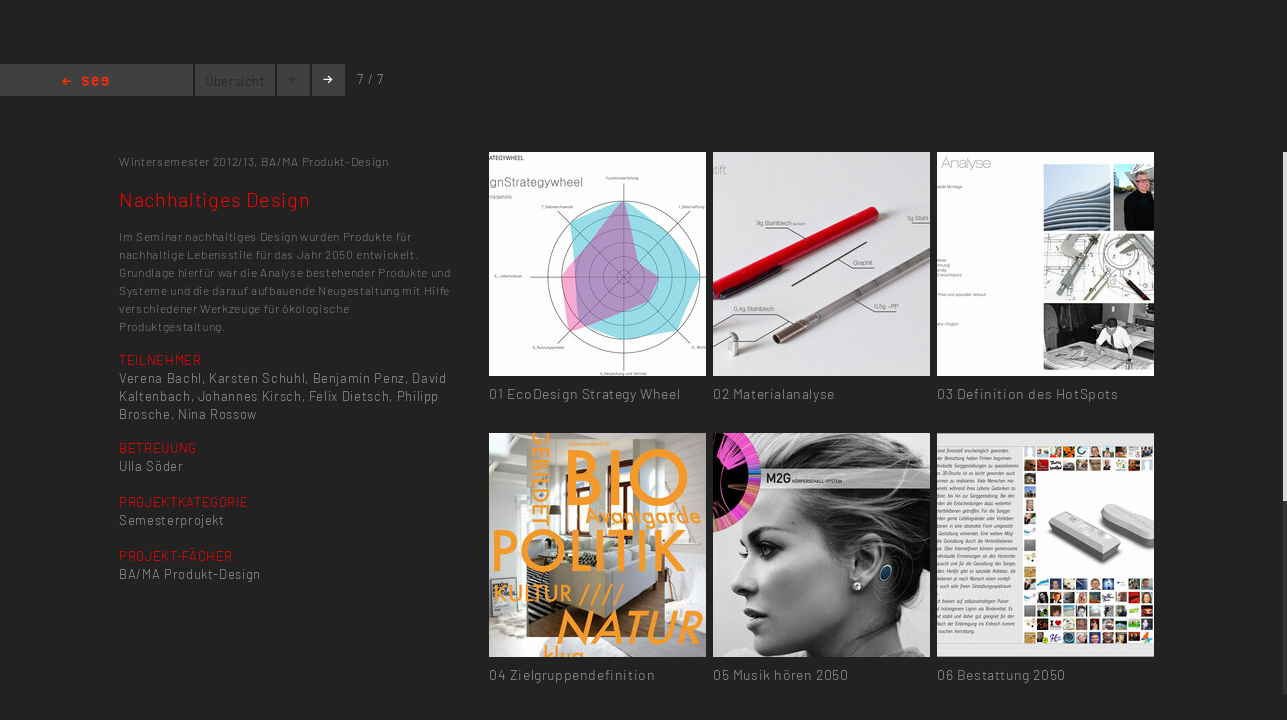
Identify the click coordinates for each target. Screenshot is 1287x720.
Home (85, 82)
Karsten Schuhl (257, 378)
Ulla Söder (151, 466)
